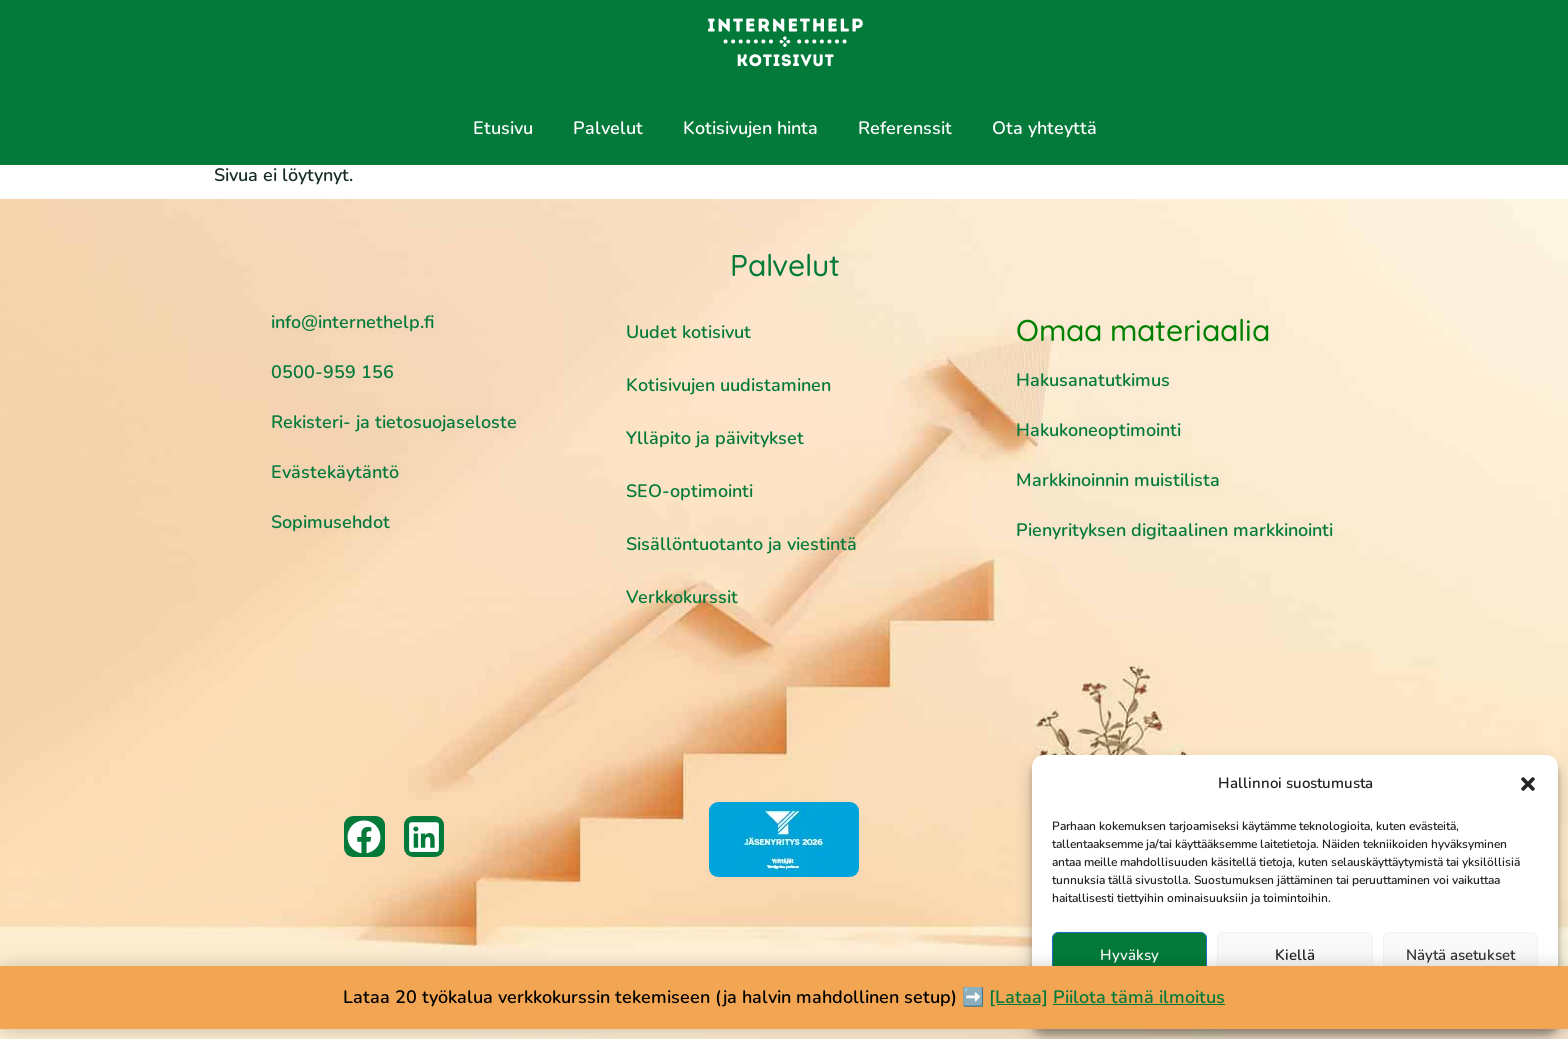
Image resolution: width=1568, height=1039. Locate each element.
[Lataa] (1018, 997)
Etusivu (503, 128)
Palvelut (608, 128)
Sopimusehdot (330, 522)
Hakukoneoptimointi (1101, 430)
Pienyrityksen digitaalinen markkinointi (1174, 530)
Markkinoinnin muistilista (1120, 480)
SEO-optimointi (689, 491)
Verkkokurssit (682, 597)
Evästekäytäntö (335, 472)
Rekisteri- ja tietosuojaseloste (394, 422)
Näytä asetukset (1460, 955)
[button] (1528, 784)
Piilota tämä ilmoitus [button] (1139, 997)
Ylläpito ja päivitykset (715, 438)
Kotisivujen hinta (750, 128)
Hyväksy (1129, 955)
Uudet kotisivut (688, 332)
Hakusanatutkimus (1093, 380)
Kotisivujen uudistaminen (728, 385)
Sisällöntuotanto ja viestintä (741, 544)
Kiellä (1295, 955)
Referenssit (905, 128)
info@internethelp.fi (352, 322)
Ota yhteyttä (1044, 128)
